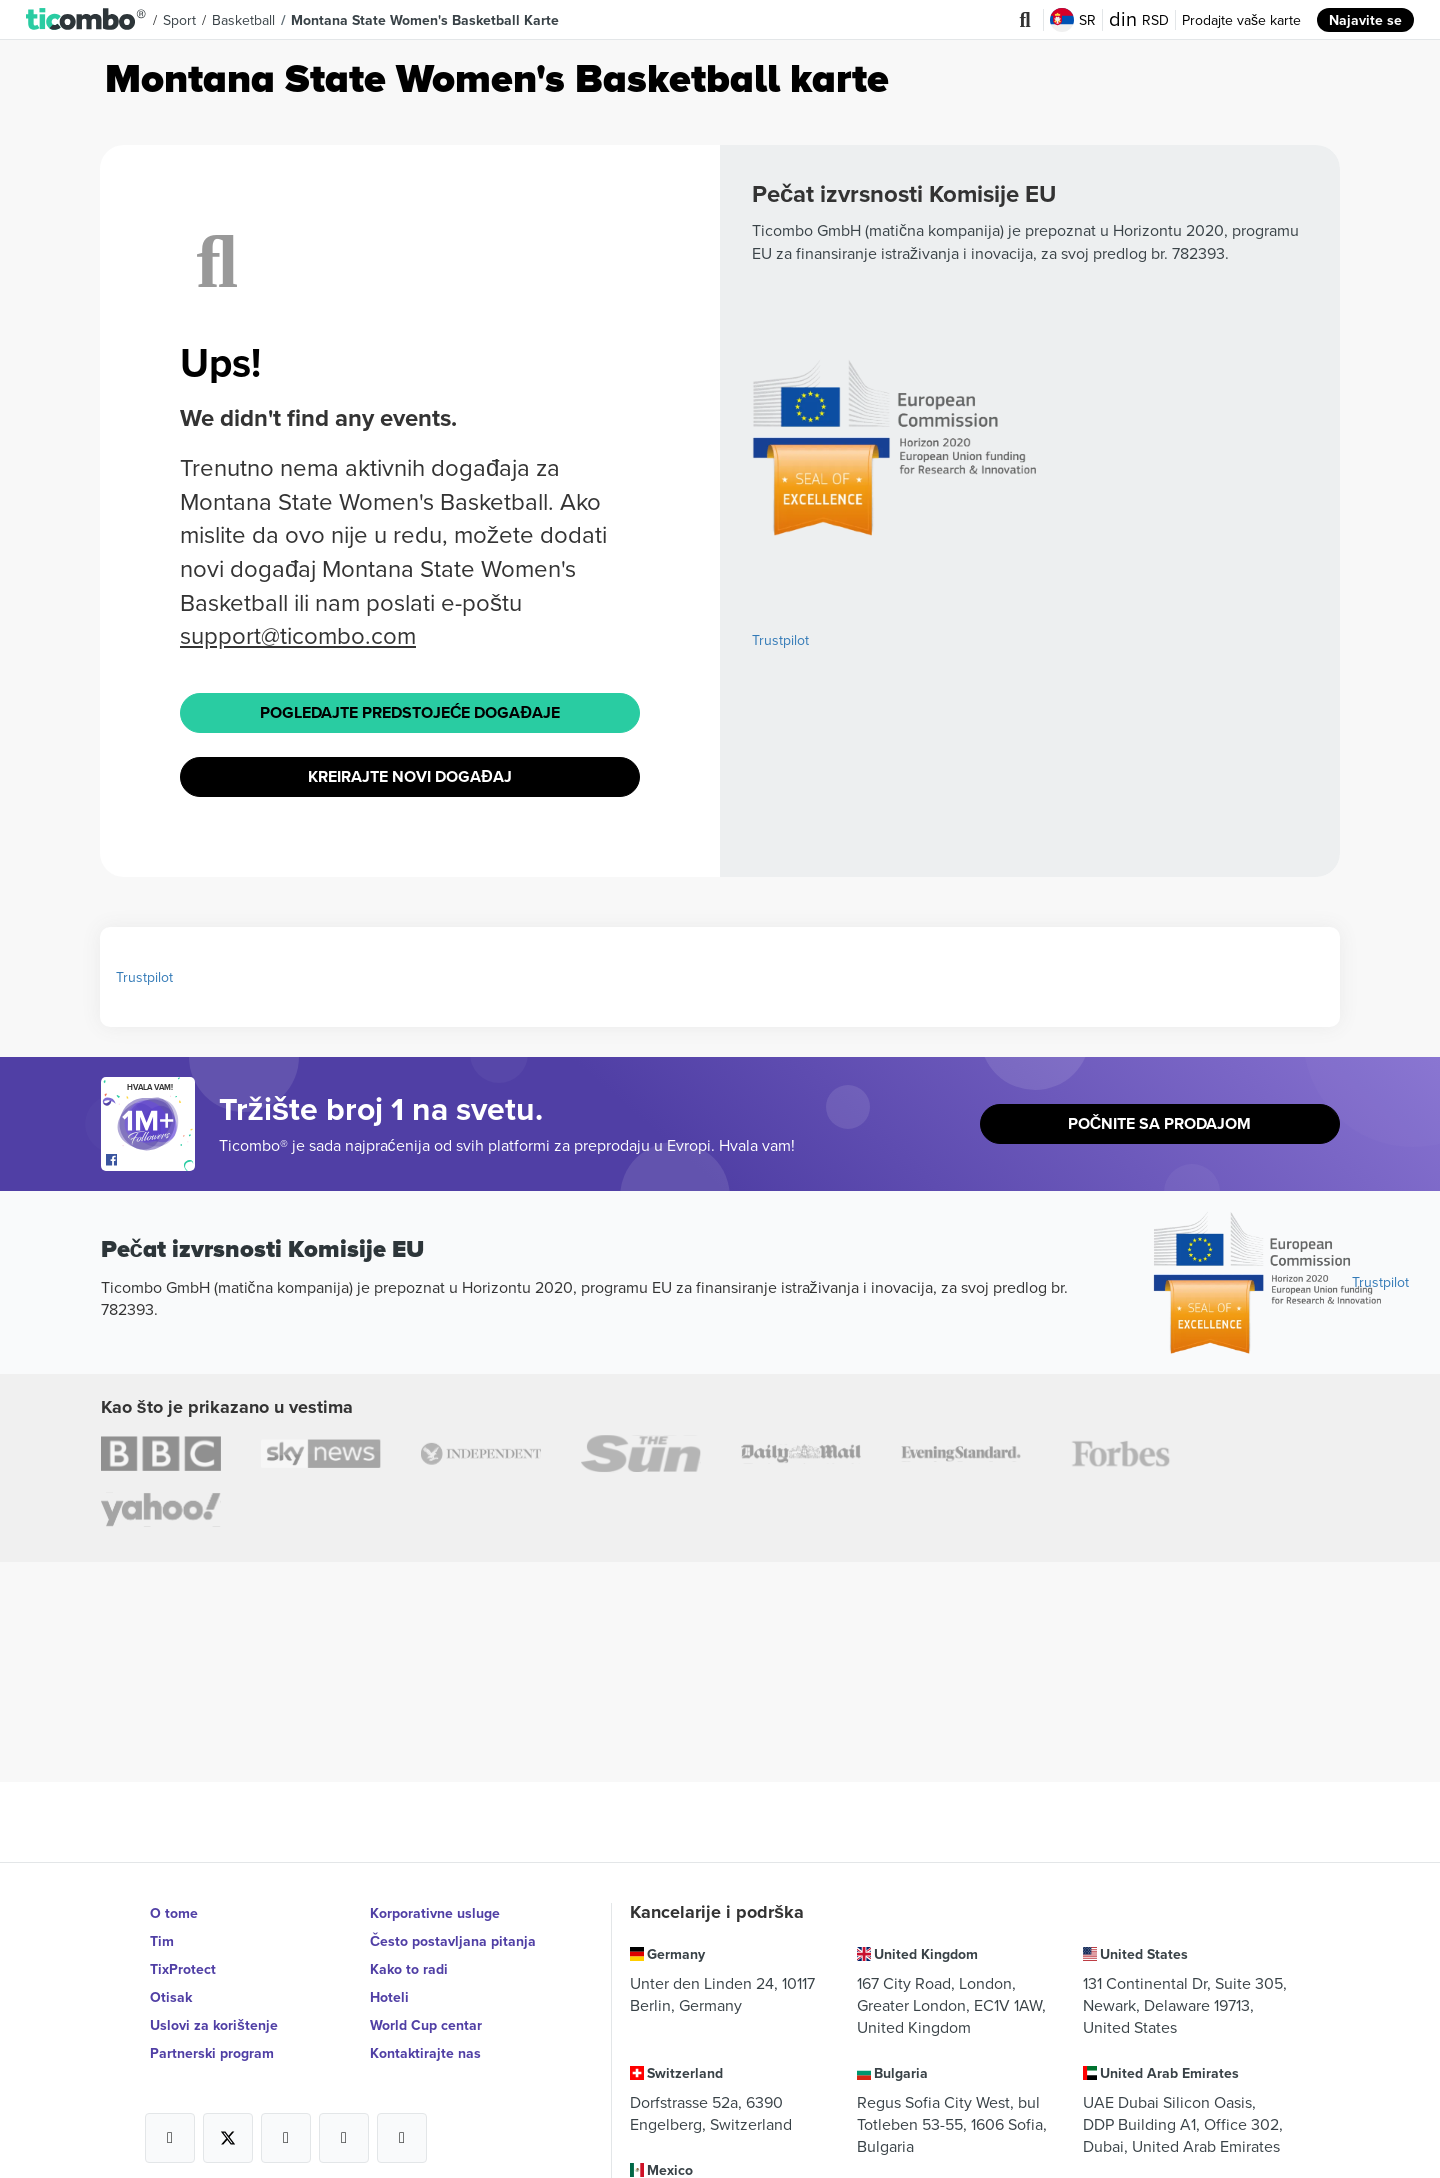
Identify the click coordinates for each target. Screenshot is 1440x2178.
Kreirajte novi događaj (410, 776)
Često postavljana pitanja (453, 1941)
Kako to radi (409, 1969)
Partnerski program (212, 2053)
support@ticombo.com (298, 635)
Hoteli (389, 1997)
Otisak (171, 1997)
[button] (86, 20)
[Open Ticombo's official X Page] (228, 2138)
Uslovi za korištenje (214, 2025)
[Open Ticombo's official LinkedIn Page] (402, 2138)
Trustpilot (780, 640)
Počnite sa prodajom (1160, 1123)
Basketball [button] (243, 20)
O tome (174, 1913)
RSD (1139, 20)
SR (1073, 20)
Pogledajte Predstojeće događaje (410, 712)
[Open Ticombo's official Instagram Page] (286, 2138)
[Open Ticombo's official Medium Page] (344, 2138)
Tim (162, 1941)
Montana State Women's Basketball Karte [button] (425, 20)
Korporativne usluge (435, 1913)
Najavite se (1365, 20)
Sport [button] (179, 20)
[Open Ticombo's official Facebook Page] (150, 1161)
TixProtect (183, 1969)
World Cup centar (426, 2025)
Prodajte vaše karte (1241, 20)
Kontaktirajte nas (425, 2053)
